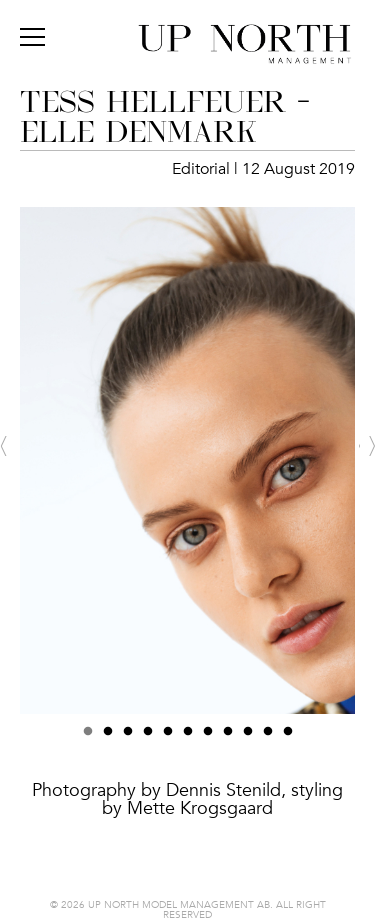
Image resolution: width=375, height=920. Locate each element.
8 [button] (228, 737)
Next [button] (367, 446)
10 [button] (268, 737)
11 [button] (288, 737)
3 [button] (128, 737)
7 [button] (208, 737)
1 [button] (88, 737)
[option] (187, 530)
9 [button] (248, 737)
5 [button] (168, 737)
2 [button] (108, 737)
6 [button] (188, 737)
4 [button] (148, 737)
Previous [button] (8, 446)
